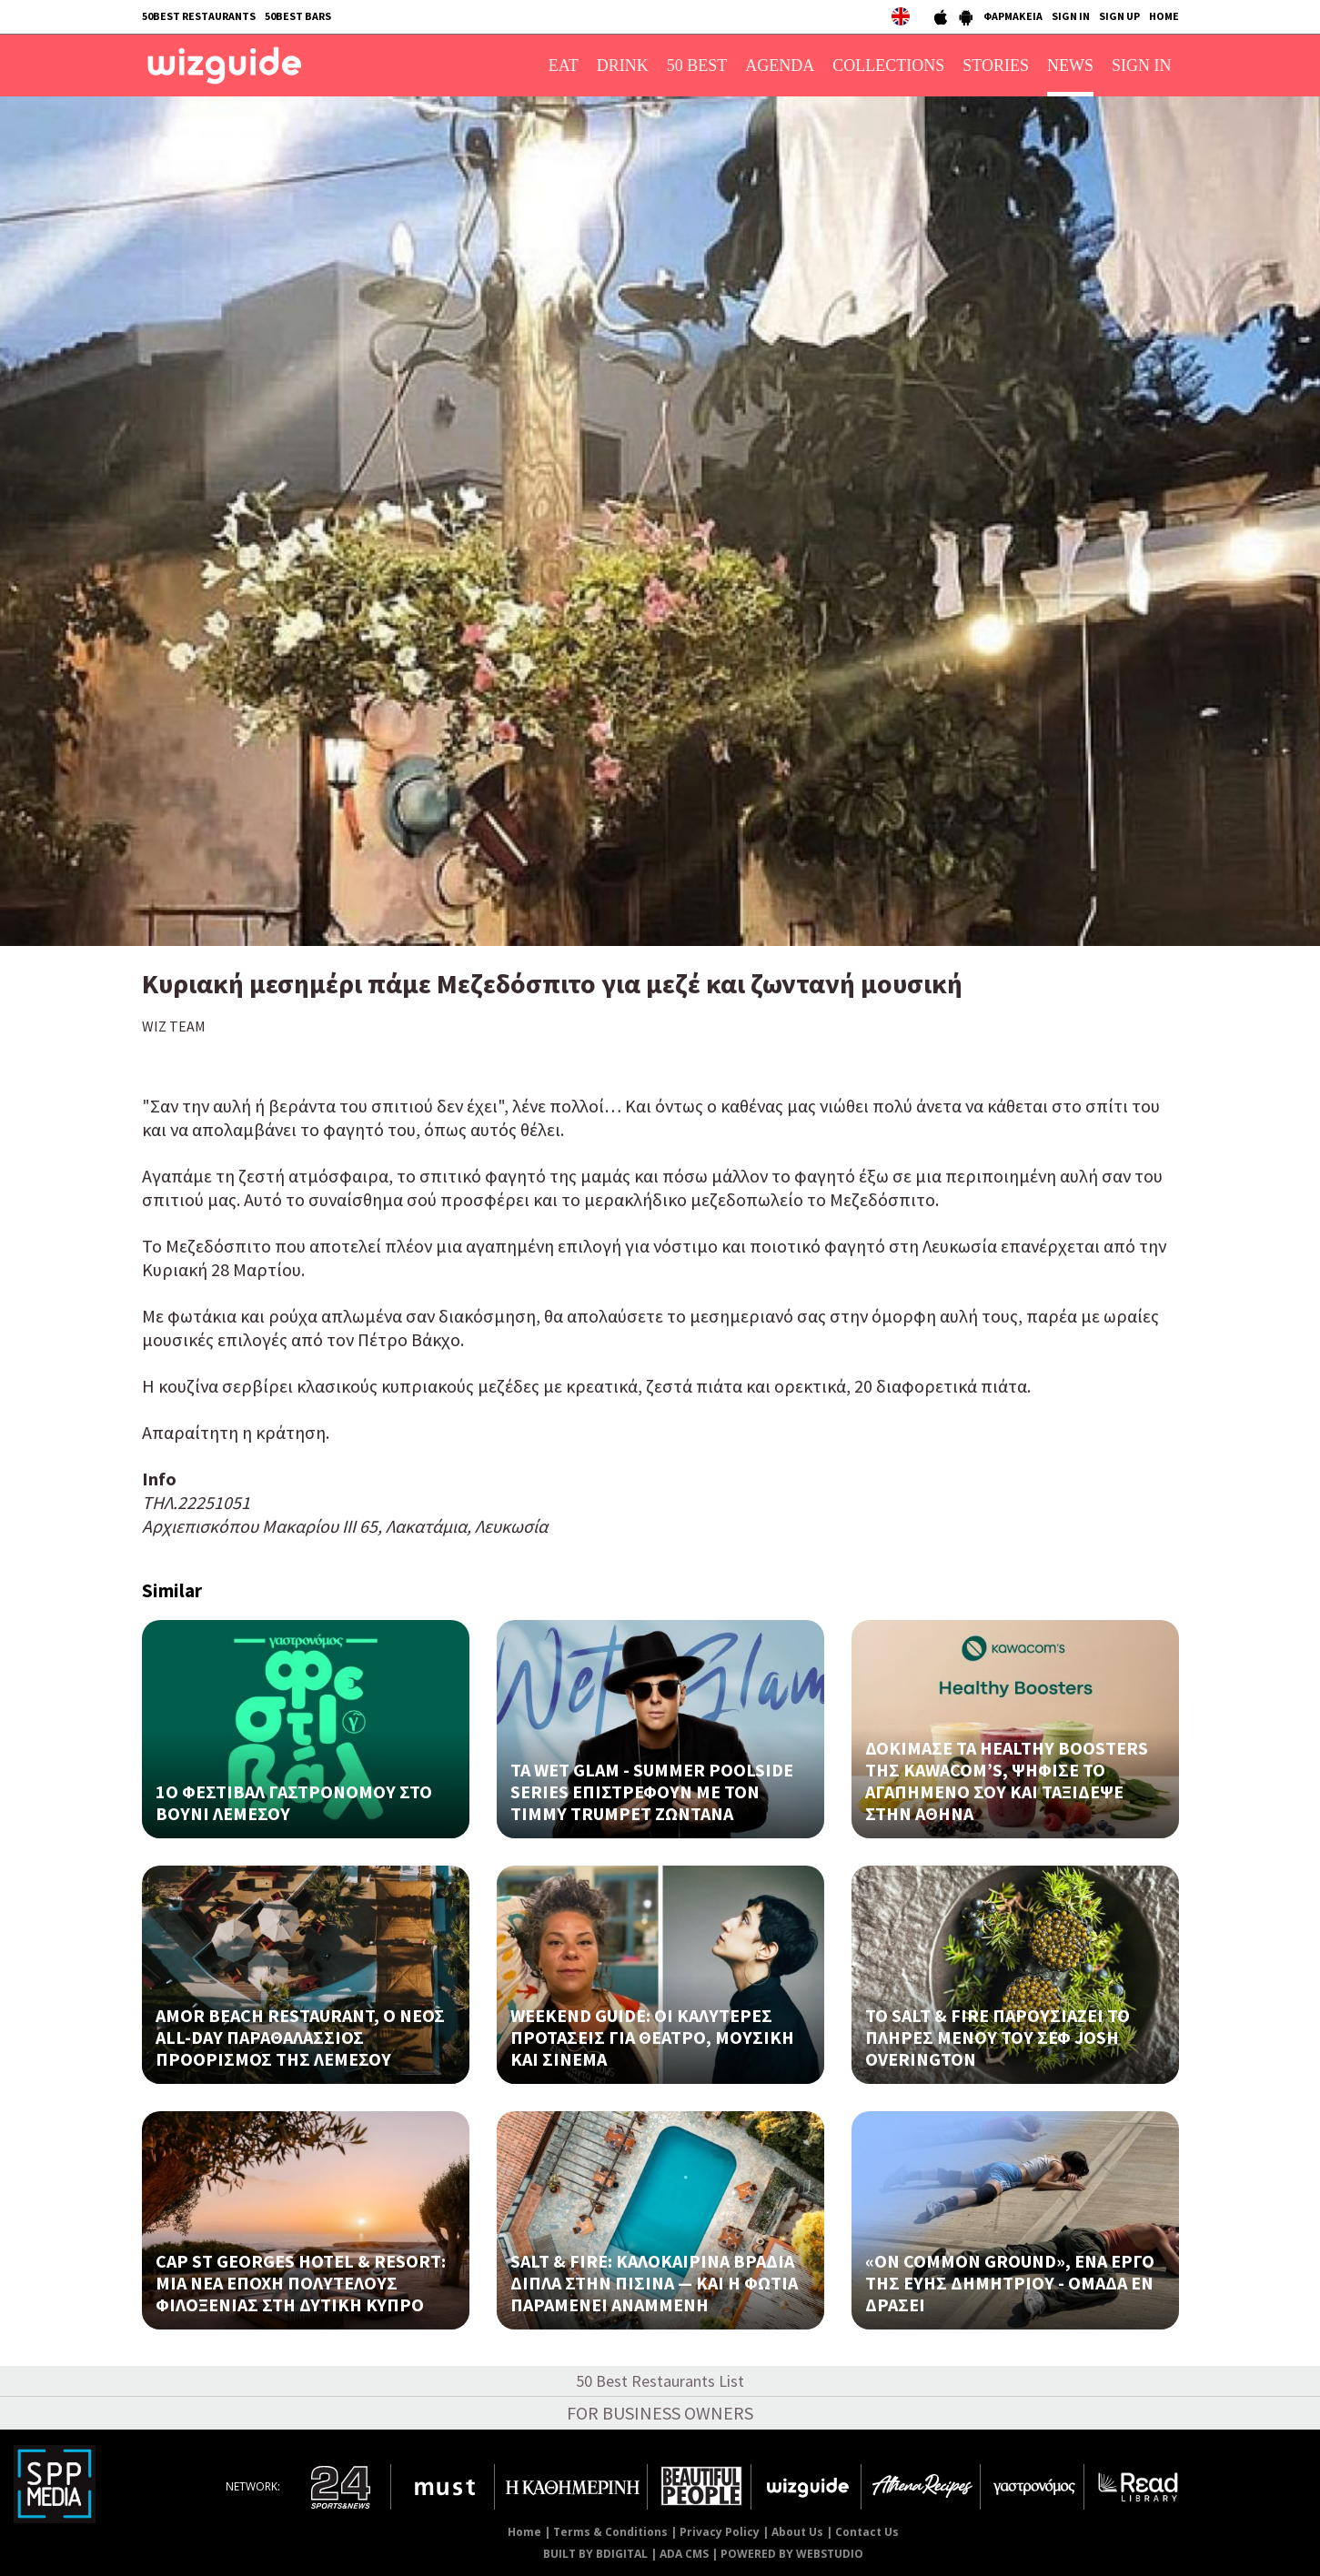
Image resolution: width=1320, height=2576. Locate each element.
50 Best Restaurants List (660, 2380)
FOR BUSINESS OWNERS (660, 2412)
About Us (797, 2532)
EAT (564, 65)
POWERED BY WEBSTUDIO (791, 2553)
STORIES (995, 65)
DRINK (623, 65)
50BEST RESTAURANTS (199, 16)
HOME (1164, 16)
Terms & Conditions (610, 2532)
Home (524, 2532)
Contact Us (867, 2532)
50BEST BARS (298, 16)
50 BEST (697, 65)
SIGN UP (1119, 16)
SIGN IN (1071, 16)
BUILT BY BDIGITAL (595, 2553)
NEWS (1070, 65)
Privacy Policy (720, 2532)
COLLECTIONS (888, 65)
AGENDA (779, 65)
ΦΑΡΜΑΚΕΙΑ (1013, 16)
